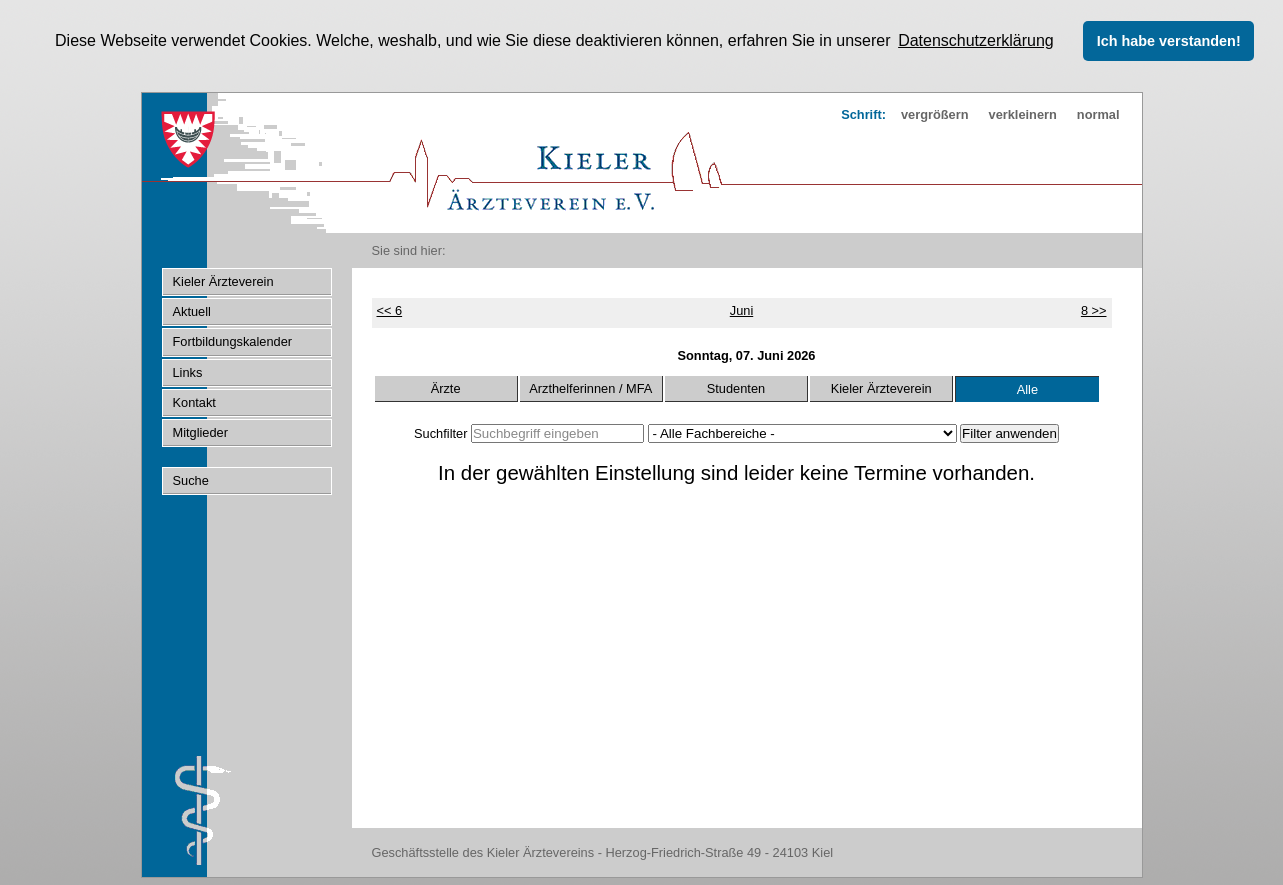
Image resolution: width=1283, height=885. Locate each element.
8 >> (1094, 310)
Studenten (736, 388)
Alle (1027, 389)
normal (1098, 113)
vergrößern (935, 113)
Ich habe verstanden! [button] (1169, 41)
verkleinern (1023, 113)
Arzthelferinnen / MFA (590, 388)
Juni (741, 310)
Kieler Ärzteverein (881, 388)
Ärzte (446, 388)
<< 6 (390, 310)
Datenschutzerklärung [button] (976, 40)
